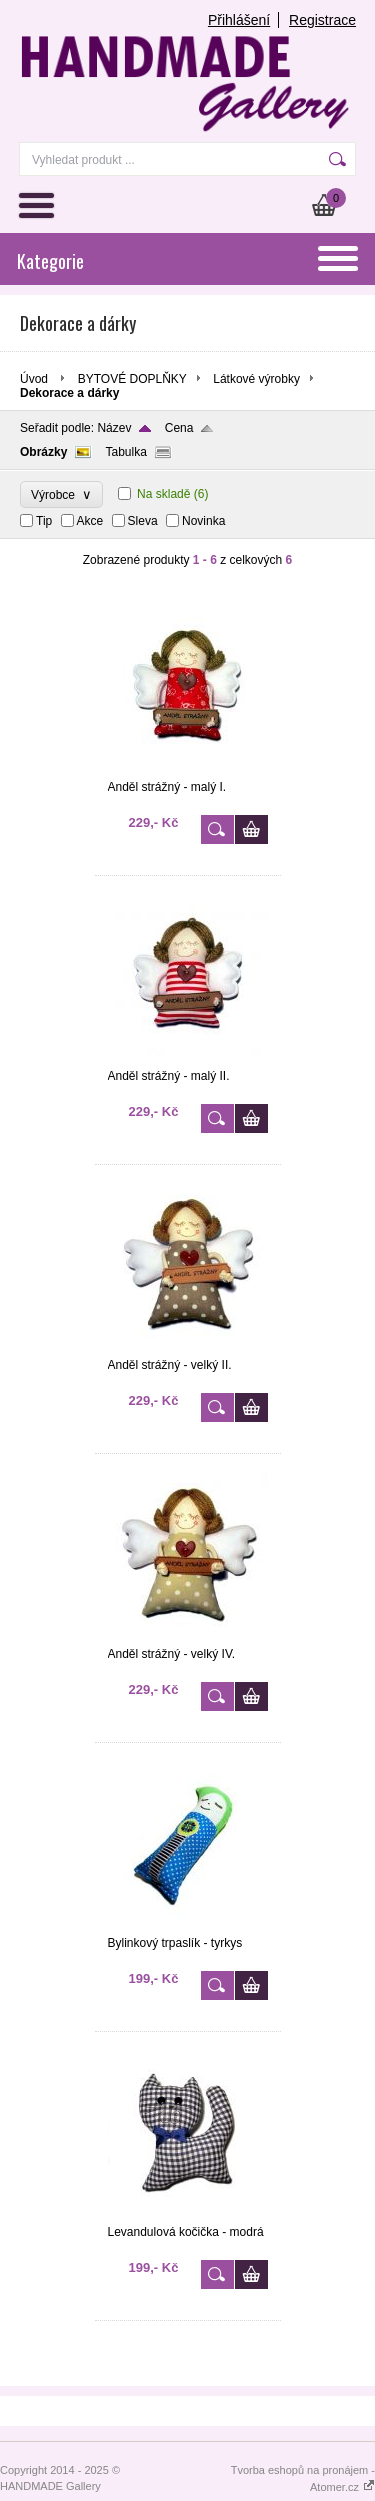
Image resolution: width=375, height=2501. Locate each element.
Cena (179, 428)
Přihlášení (239, 20)
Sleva (143, 521)
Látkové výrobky (256, 379)
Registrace (322, 20)
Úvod (34, 379)
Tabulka (125, 452)
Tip (44, 521)
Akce (90, 521)
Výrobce (61, 494)
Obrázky (43, 452)
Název (114, 428)
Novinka (203, 521)
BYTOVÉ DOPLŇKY (132, 379)
